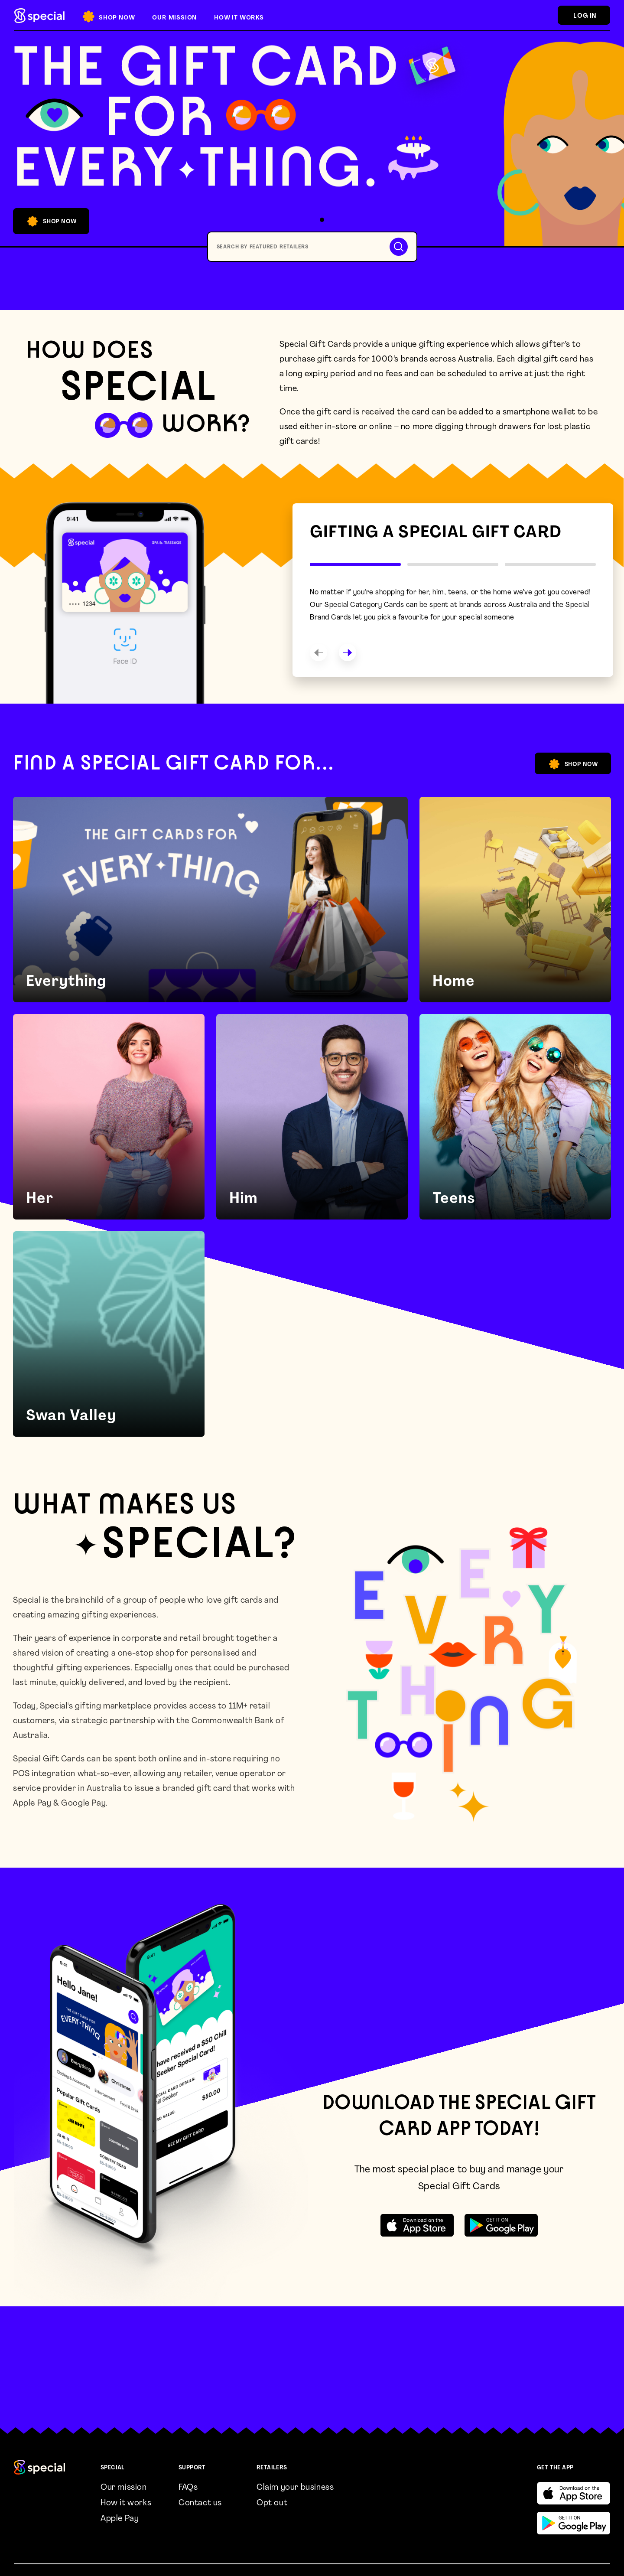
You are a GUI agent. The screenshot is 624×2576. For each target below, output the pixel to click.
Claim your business (295, 2487)
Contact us (200, 2503)
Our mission (124, 2487)
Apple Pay (120, 2518)
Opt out (272, 2503)
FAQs (188, 2487)
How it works (126, 2503)
